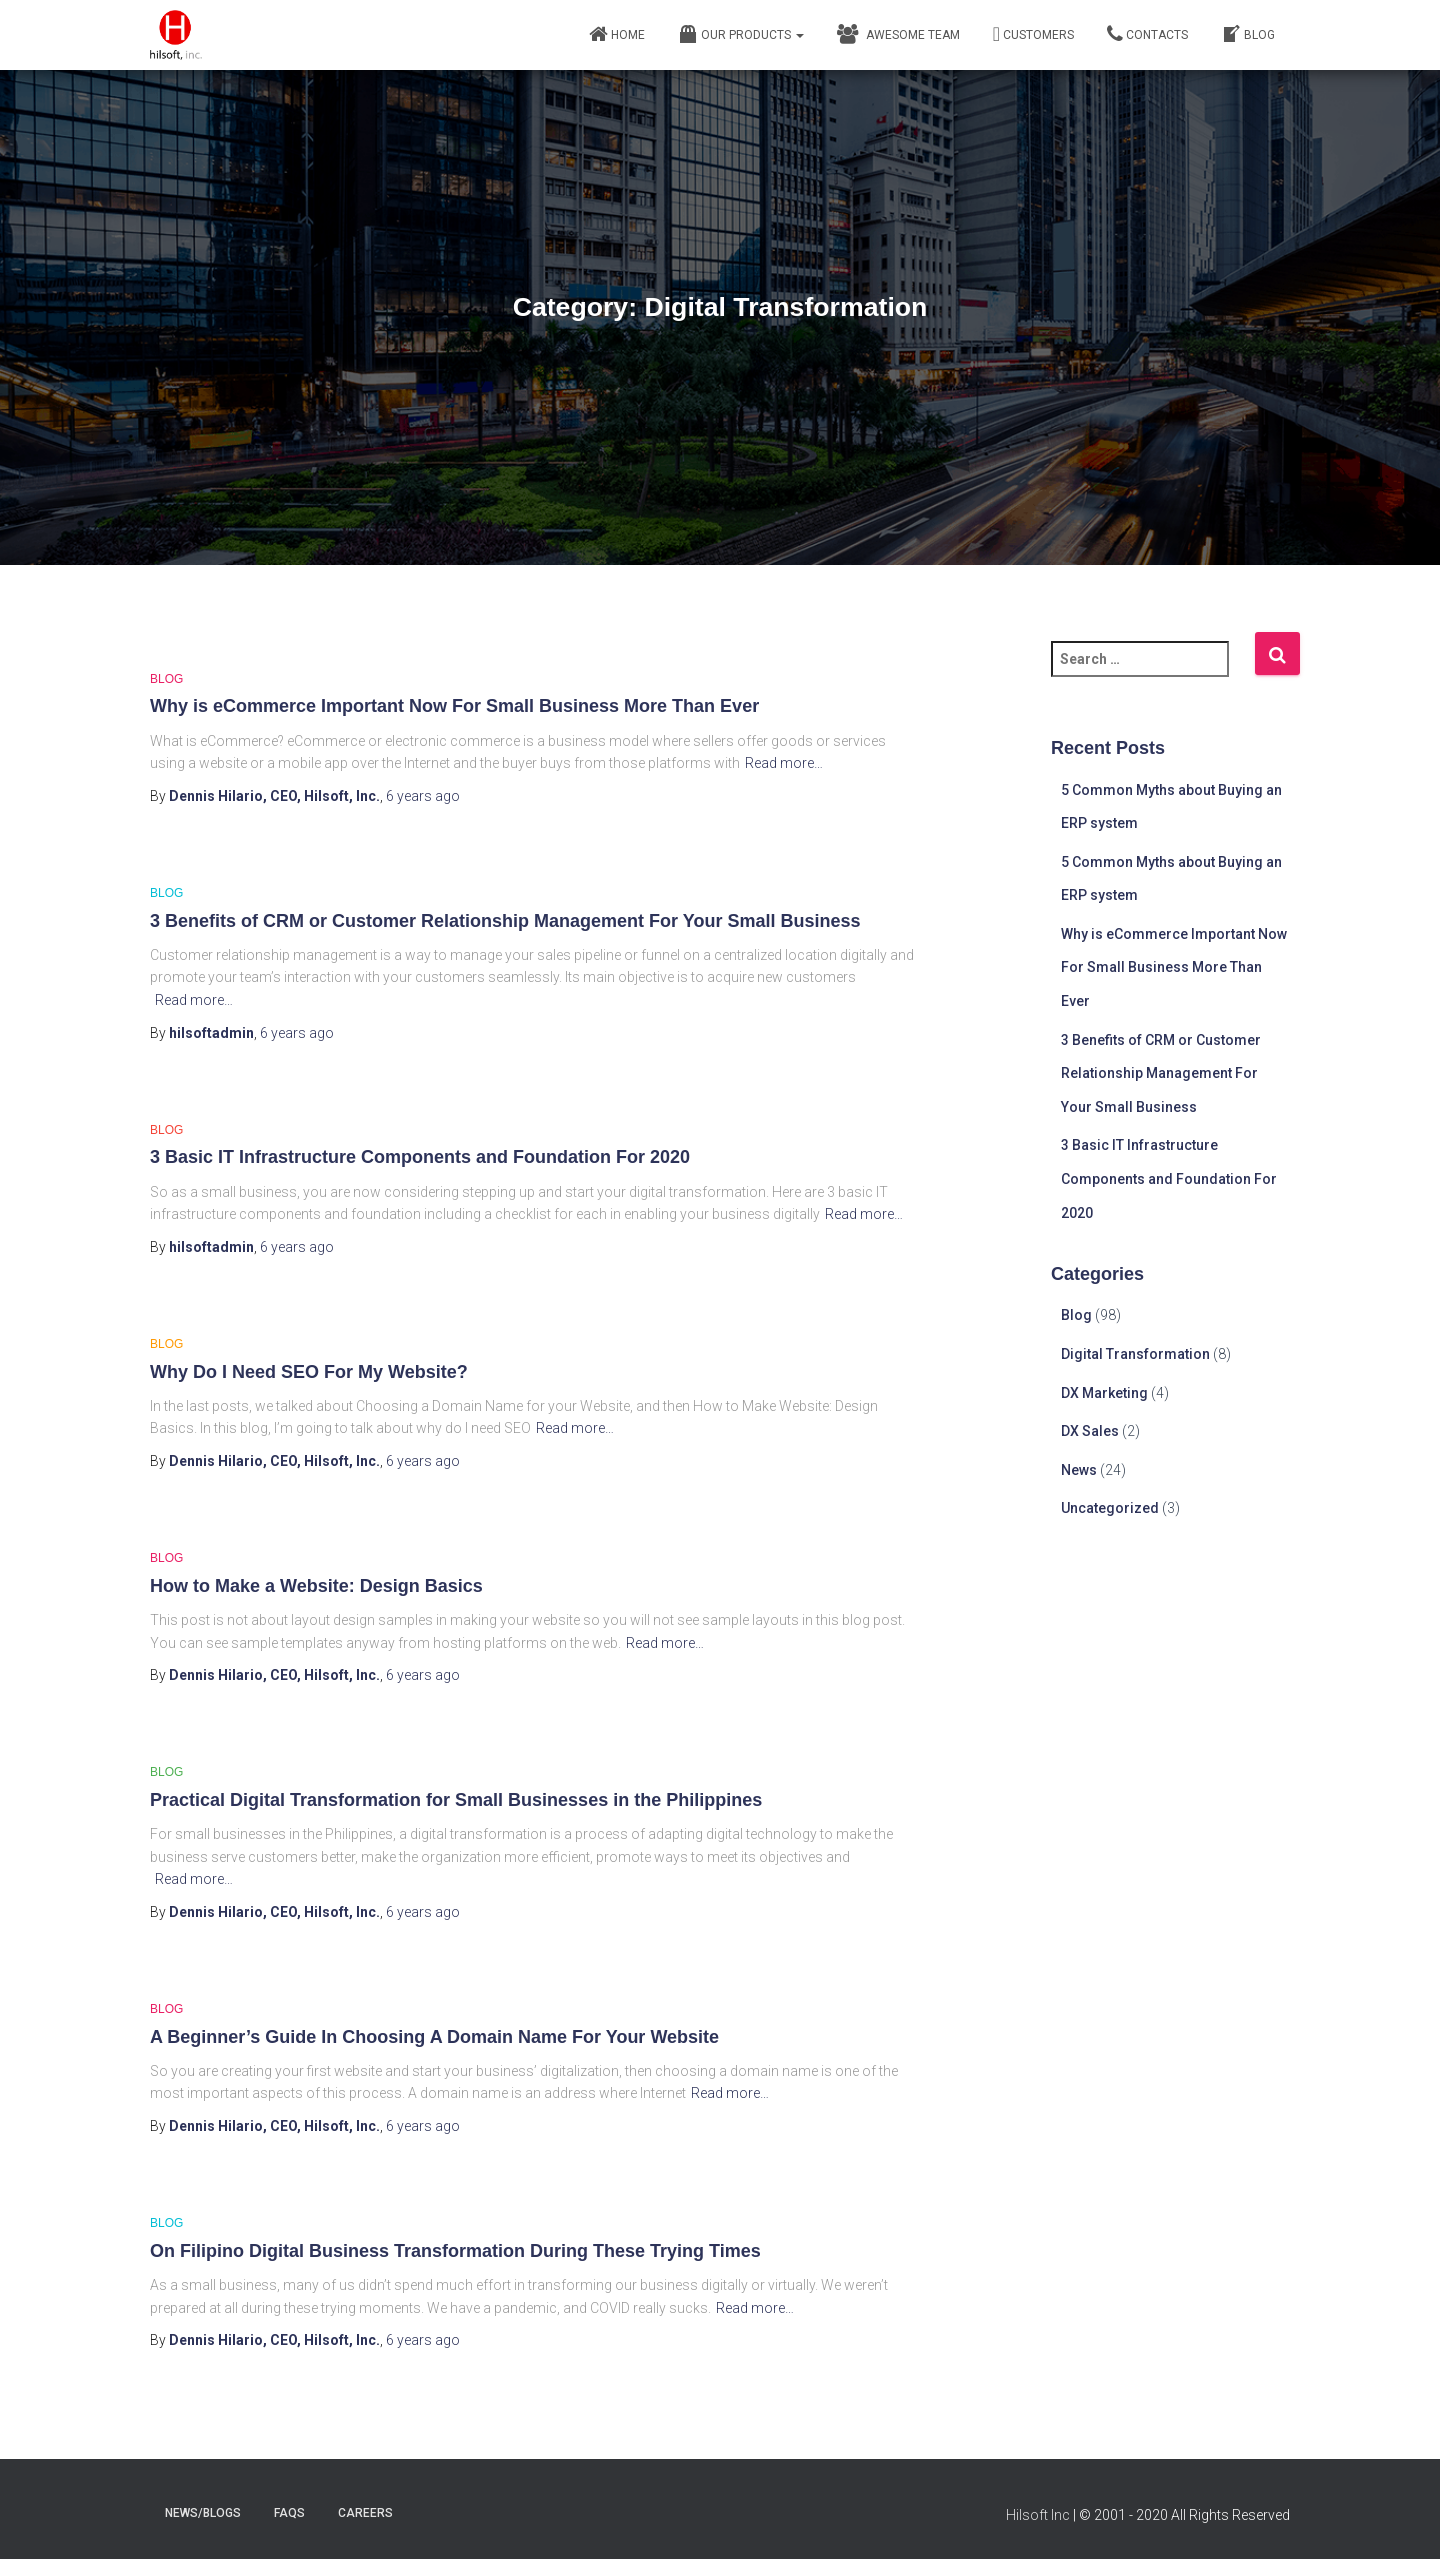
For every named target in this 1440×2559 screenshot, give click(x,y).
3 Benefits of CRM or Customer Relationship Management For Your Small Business (505, 921)
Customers (1033, 34)
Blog (1248, 34)
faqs (289, 2513)
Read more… (784, 763)
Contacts (1147, 34)
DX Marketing (1104, 1393)
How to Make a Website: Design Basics (316, 1586)
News (1079, 1470)
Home (617, 34)
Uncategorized (1110, 1508)
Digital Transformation (1135, 1354)
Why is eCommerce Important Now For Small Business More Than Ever (454, 706)
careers (365, 2513)
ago (423, 796)
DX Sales (1090, 1431)
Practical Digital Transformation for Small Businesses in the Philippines (456, 1800)
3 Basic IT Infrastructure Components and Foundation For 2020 (420, 1157)
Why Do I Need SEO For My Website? (309, 1372)
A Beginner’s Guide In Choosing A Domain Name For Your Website (434, 2037)
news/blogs (203, 2513)
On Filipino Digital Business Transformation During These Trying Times (455, 2251)
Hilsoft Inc (1038, 2515)
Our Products (741, 34)
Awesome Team (898, 34)
